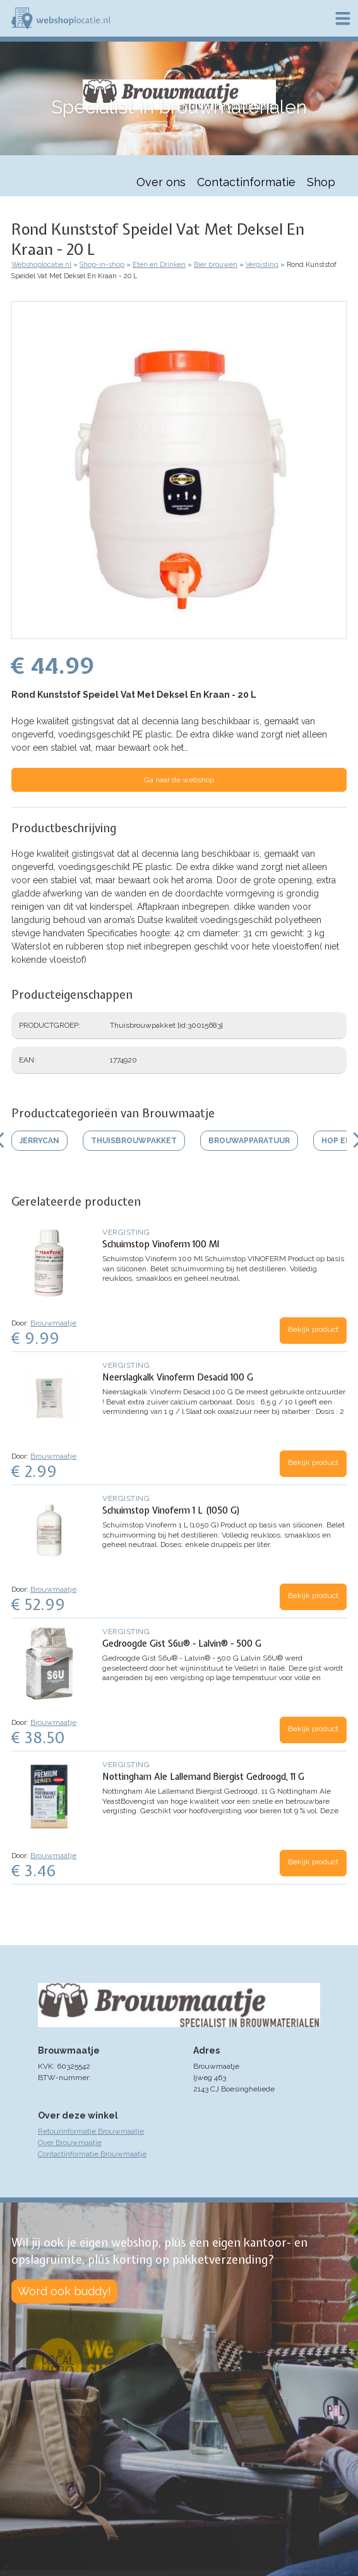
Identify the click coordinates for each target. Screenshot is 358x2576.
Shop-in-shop (102, 265)
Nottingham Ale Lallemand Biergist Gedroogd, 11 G (203, 1776)
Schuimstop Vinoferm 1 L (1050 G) (171, 1510)
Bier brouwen (215, 265)
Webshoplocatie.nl (41, 265)
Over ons (161, 182)
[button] (179, 632)
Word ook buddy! (64, 2291)
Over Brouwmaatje (70, 2142)
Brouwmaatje (53, 1323)
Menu (342, 18)
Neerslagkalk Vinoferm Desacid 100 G (177, 1377)
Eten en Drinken (159, 265)
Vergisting (262, 265)
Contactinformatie (246, 182)
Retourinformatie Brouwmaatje (91, 2131)
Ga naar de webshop (179, 779)
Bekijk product (313, 1329)
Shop (321, 182)
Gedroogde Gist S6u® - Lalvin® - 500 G (181, 1643)
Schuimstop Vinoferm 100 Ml (160, 1244)
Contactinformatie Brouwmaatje (92, 2154)
